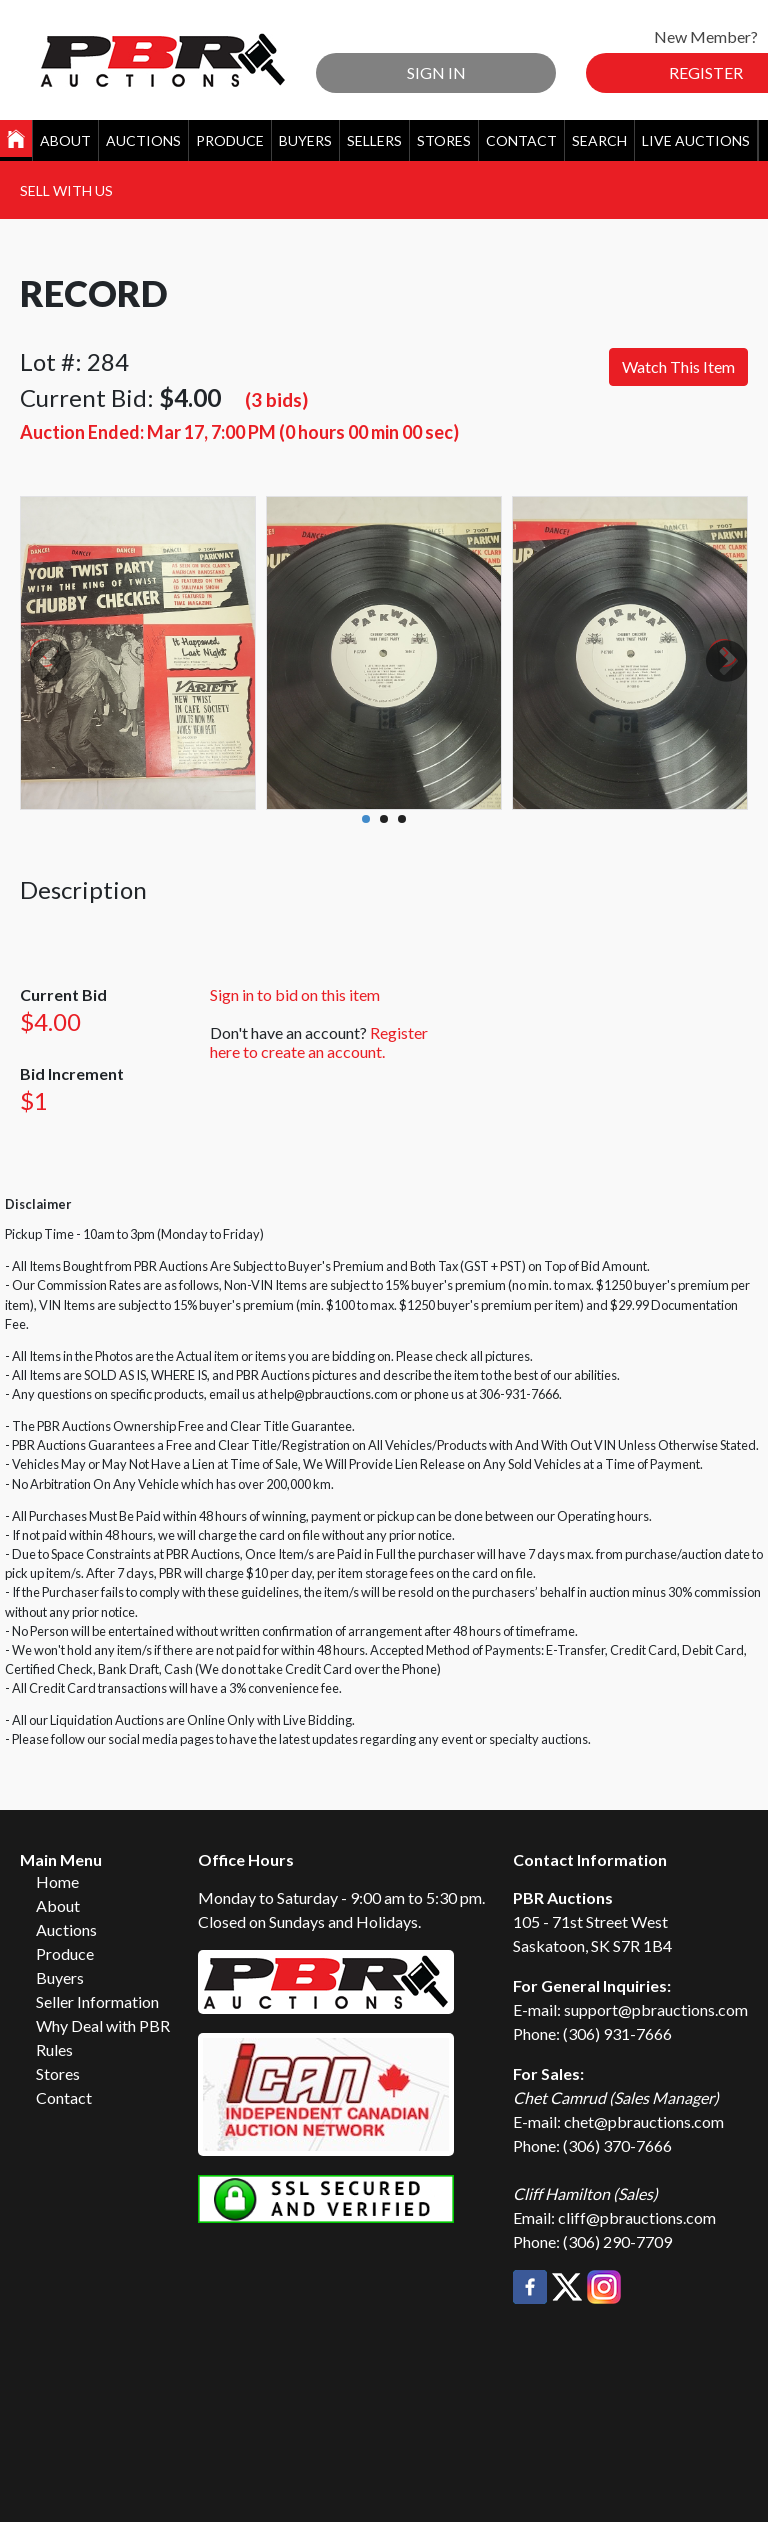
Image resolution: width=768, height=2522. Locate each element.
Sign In (436, 72)
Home (57, 1881)
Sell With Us (66, 190)
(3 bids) (276, 399)
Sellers (374, 140)
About (65, 140)
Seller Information (97, 2001)
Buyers (305, 140)
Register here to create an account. (319, 1042)
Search (599, 140)
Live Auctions (696, 140)
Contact (521, 140)
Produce (230, 140)
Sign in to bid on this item (295, 994)
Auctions (143, 140)
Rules (54, 2049)
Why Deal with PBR (103, 2025)
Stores (444, 140)
